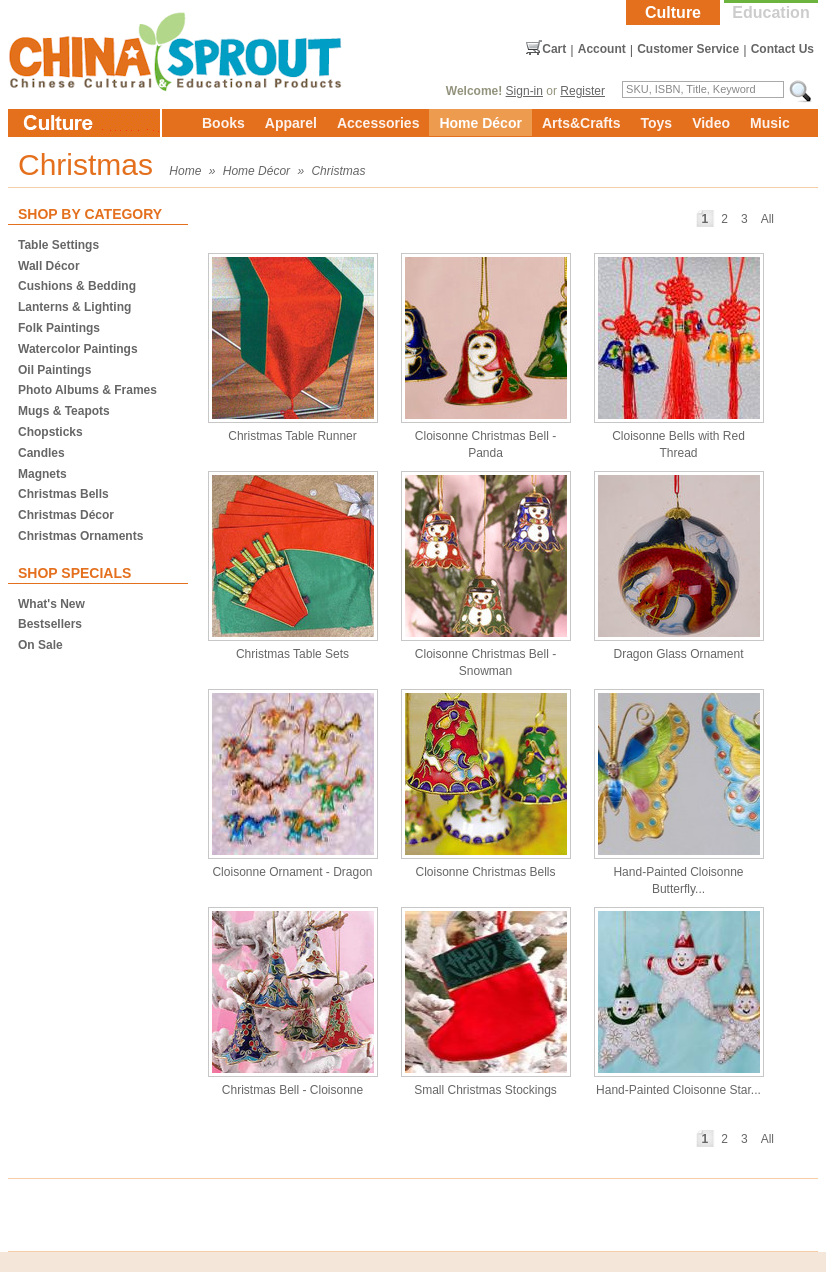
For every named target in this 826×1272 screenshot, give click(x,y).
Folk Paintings (59, 328)
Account (602, 49)
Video (711, 123)
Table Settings (58, 245)
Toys (656, 123)
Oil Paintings (54, 370)
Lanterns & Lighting (74, 307)
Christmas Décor (66, 515)
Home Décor (480, 123)
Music (770, 123)
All (767, 219)
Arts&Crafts (581, 123)
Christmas (338, 171)
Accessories (378, 123)
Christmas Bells (63, 494)
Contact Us (782, 49)
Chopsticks (50, 432)
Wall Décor (49, 266)
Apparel (291, 123)
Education (770, 12)
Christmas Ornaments (80, 536)
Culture (673, 12)
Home (185, 171)
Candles (41, 453)
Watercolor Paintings (78, 349)
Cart (554, 49)
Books (223, 123)
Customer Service (688, 49)
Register (582, 91)
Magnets (42, 474)
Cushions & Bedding (77, 286)
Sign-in (524, 91)
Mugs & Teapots (64, 411)
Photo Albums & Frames (87, 390)
